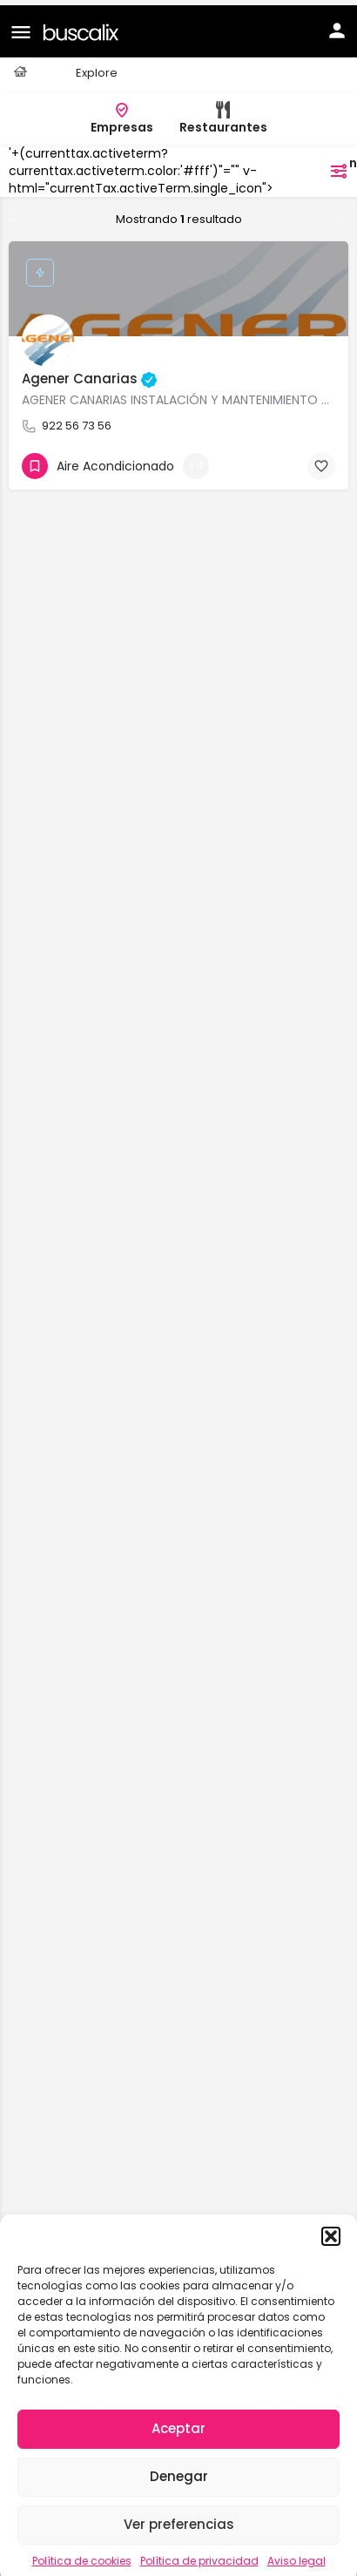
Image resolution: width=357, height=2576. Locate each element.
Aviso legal (296, 2555)
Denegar (179, 2471)
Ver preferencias (179, 2519)
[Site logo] (83, 26)
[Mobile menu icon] (21, 27)
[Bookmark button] (321, 461)
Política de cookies (81, 2555)
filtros (316, 165)
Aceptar (178, 2423)
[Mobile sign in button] (337, 25)
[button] (331, 2231)
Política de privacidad (199, 2555)
